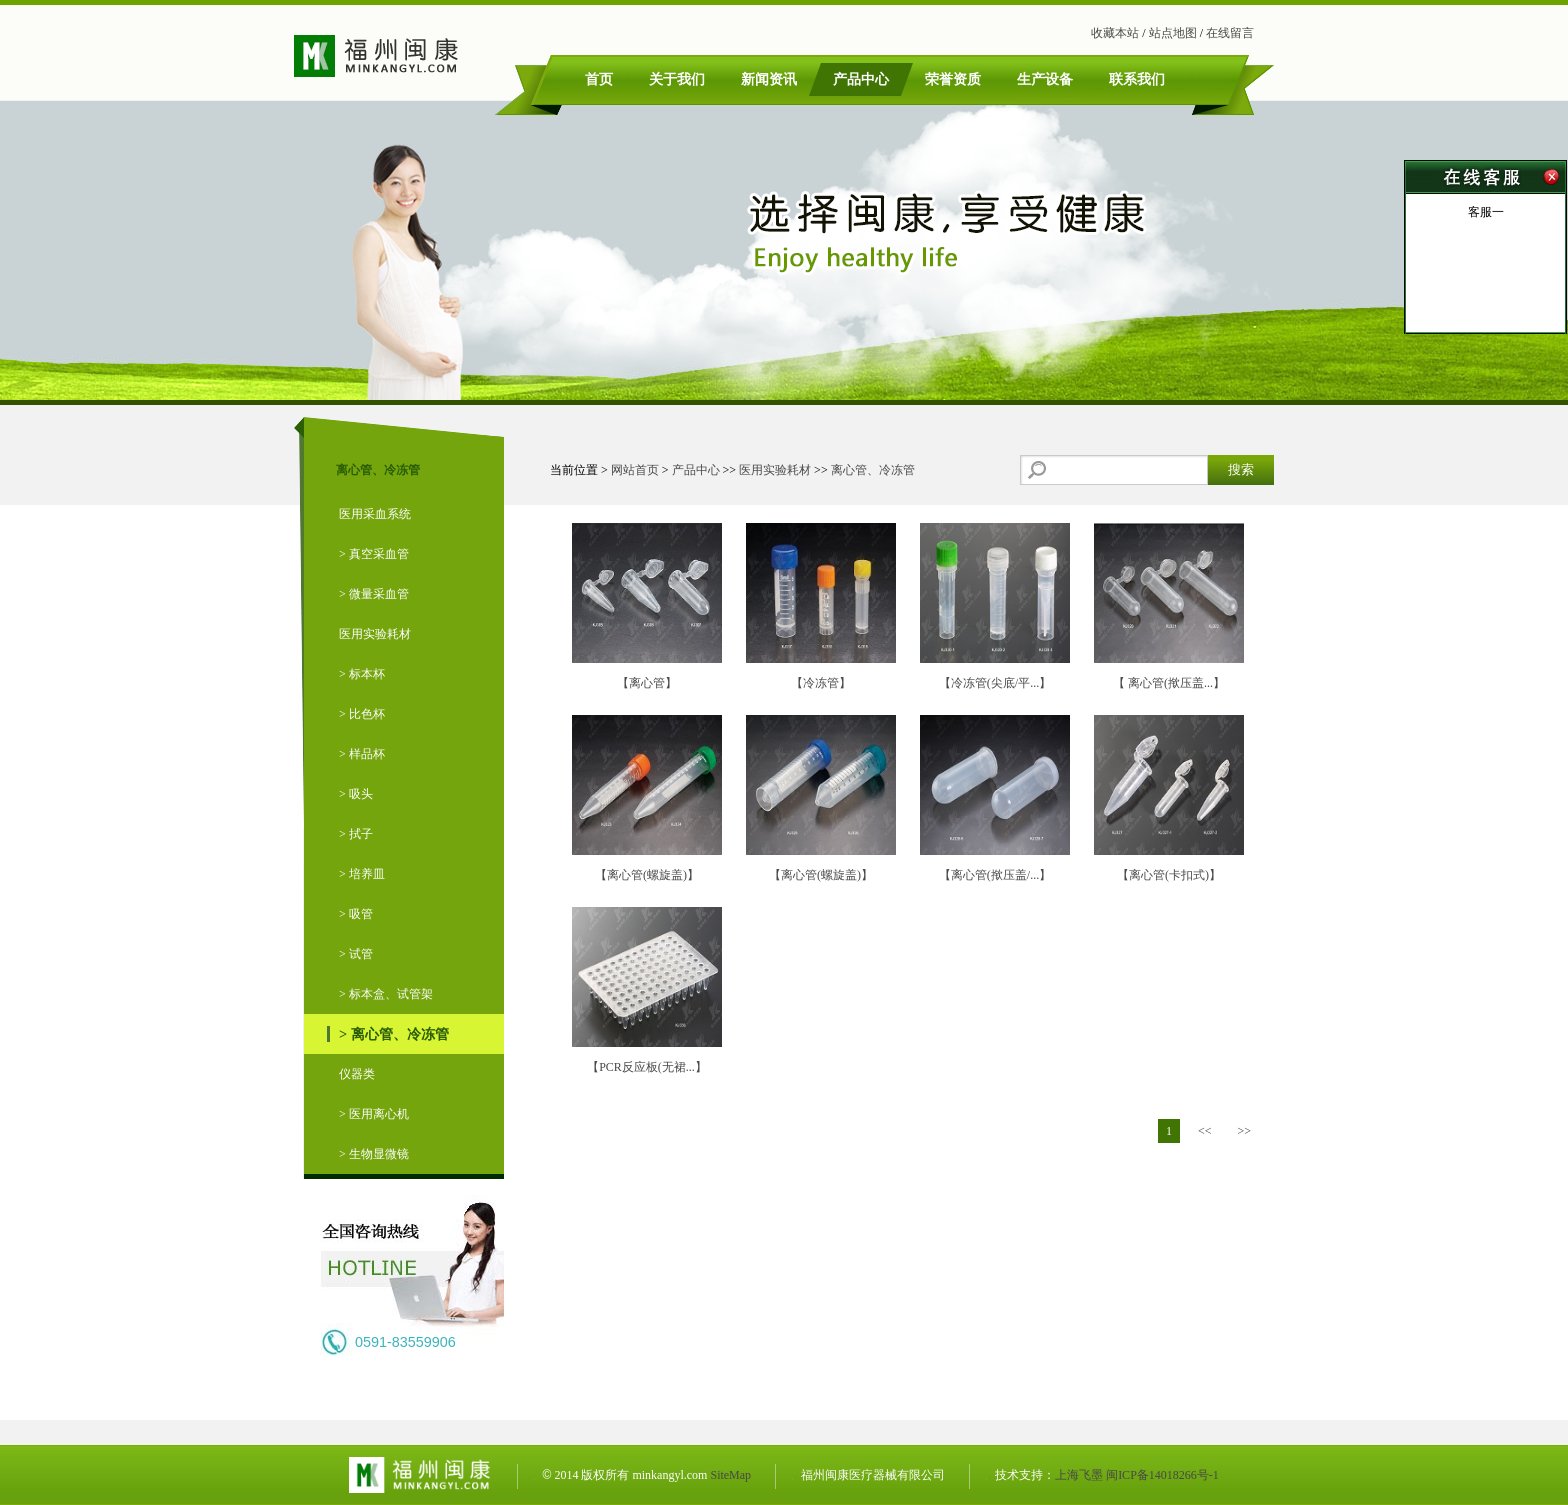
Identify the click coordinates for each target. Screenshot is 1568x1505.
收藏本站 (1115, 33)
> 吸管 (356, 914)
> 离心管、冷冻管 (394, 1034)
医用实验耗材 (375, 634)
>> (1244, 1131)
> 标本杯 (362, 674)
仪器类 (357, 1074)
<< (1205, 1131)
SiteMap (730, 1475)
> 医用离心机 (374, 1114)
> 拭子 (356, 834)
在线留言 (1230, 33)
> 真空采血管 (374, 554)
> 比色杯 (362, 714)
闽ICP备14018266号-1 (1162, 1475)
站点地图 (1173, 33)
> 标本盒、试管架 (386, 994)
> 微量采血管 (374, 594)
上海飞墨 (1079, 1475)
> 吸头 (356, 794)
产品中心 (696, 470)
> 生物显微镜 (374, 1154)
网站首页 (635, 470)
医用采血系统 (375, 514)
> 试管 (356, 954)
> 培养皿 (362, 874)
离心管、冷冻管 (873, 470)
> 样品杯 (362, 754)
